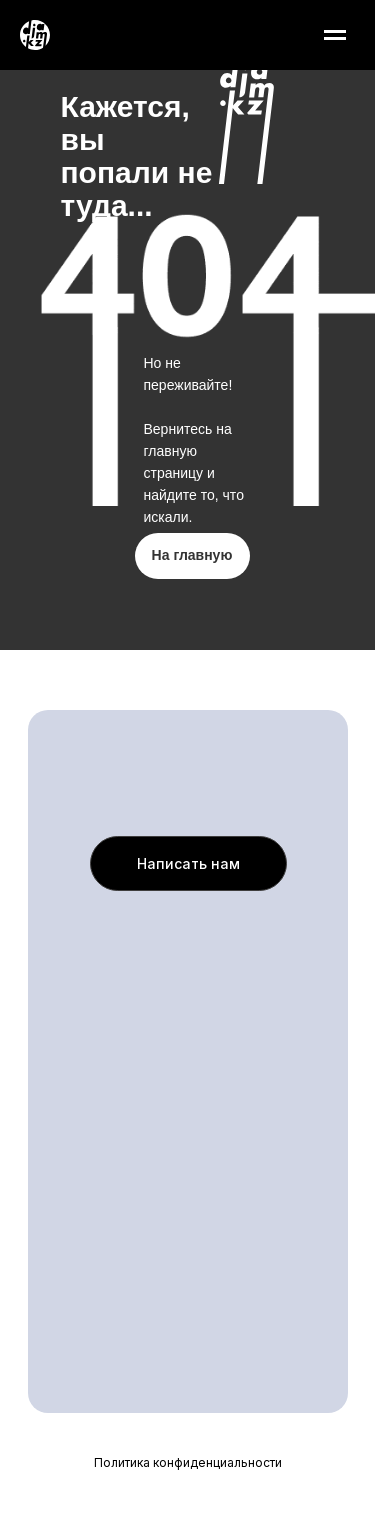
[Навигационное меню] (335, 35)
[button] (188, 863)
